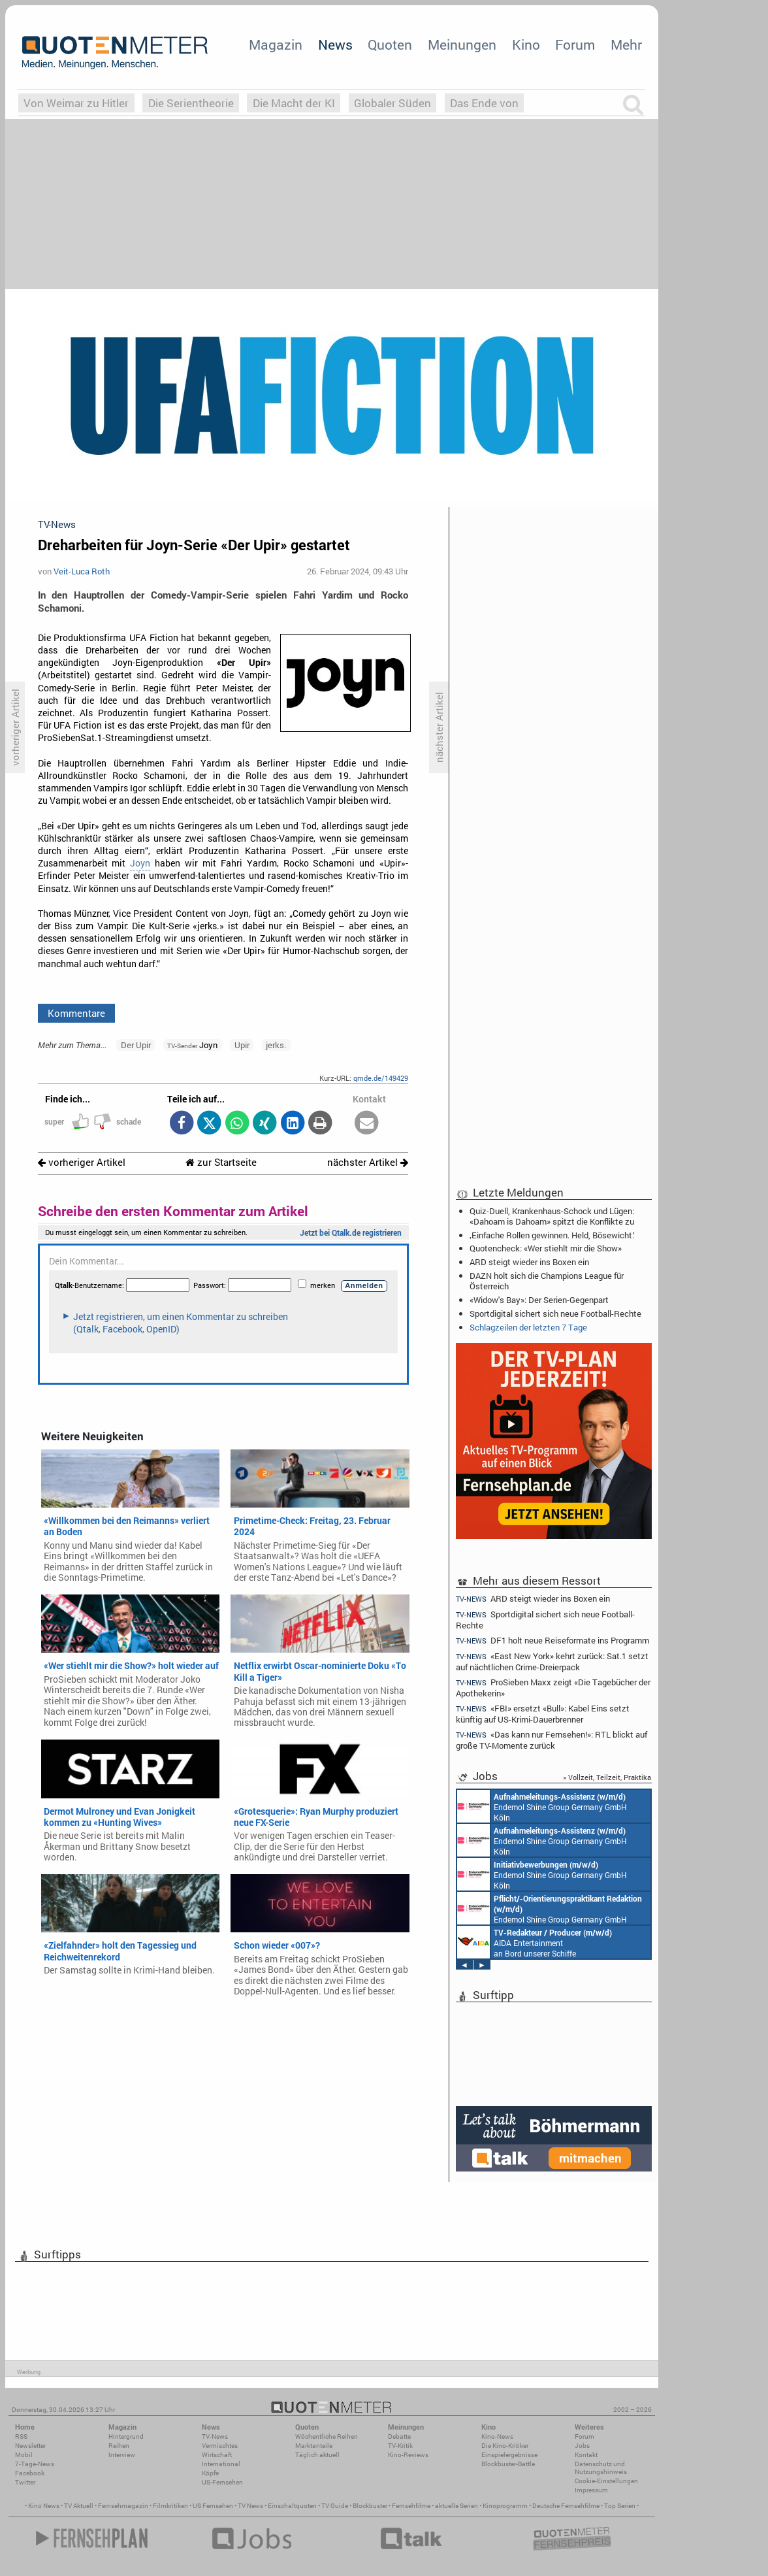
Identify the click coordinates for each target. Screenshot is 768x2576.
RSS (21, 2436)
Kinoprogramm (505, 2506)
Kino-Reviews (408, 2455)
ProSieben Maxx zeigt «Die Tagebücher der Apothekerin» (553, 1687)
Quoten (390, 44)
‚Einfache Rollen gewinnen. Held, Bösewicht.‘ (552, 1235)
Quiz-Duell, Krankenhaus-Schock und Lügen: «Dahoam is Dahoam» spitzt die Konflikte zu (552, 1216)
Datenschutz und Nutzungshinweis (601, 2468)
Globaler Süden (392, 102)
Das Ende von (484, 102)
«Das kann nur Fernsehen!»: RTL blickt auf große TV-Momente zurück (551, 1740)
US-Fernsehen (222, 2482)
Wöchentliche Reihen (326, 2436)
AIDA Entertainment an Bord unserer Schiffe (534, 1942)
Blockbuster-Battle (508, 2464)
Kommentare (76, 1012)
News (335, 44)
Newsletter (30, 2445)
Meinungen (462, 44)
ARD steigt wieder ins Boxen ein (529, 1262)
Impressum (591, 2490)
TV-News (215, 2436)
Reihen (118, 2445)
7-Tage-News (34, 2464)
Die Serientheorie (191, 102)
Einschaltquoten (292, 2506)
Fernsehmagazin (123, 2506)
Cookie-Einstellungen (606, 2481)
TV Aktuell (78, 2506)
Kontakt (586, 2455)
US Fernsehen (213, 2506)
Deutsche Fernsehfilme (566, 2506)
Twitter (25, 2482)
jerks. (276, 1045)
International (221, 2464)
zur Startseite (221, 1162)
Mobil (24, 2455)
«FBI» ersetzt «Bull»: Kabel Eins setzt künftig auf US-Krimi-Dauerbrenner (543, 1714)
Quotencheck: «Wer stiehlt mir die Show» (546, 1248)
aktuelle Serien (456, 2506)
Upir (241, 1045)
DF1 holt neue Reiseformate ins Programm (552, 1640)
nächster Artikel (367, 1162)
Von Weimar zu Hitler (76, 102)
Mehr (626, 44)
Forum (575, 44)
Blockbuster (370, 2506)
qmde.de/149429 (380, 1078)
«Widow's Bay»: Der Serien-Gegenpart (539, 1300)
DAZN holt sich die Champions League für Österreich (547, 1281)
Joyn (140, 863)
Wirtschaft (217, 2455)
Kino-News (497, 2436)
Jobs (582, 2445)
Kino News (43, 2506)
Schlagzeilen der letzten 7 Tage (528, 1327)
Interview (121, 2455)
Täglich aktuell (317, 2455)
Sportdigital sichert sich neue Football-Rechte (555, 1313)
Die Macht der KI (294, 102)
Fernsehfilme (411, 2506)
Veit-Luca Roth (82, 571)
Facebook (29, 2473)
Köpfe (210, 2473)
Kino (526, 44)
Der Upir (136, 1045)
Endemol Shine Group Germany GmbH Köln (542, 1806)
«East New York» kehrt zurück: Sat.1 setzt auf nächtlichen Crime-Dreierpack (552, 1661)
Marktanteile (313, 2445)
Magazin (275, 44)
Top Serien (619, 2506)
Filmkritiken (170, 2506)
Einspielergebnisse (509, 2455)
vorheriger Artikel (81, 1162)
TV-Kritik (400, 2445)
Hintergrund (126, 2436)
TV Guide (334, 2506)
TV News (250, 2506)
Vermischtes (220, 2445)
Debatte (399, 2436)
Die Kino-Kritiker (504, 2445)
